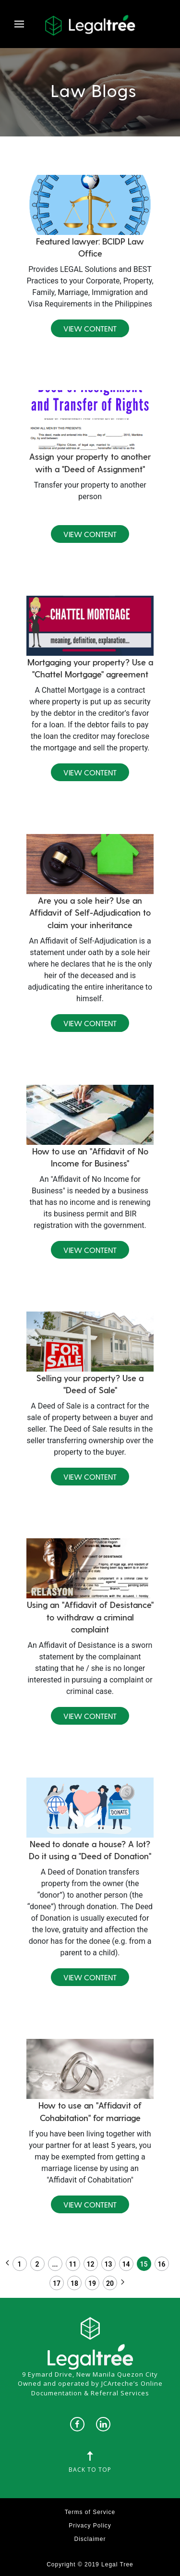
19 (92, 2283)
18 (74, 2283)
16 (162, 2264)
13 (108, 2264)
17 (56, 2283)
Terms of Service (90, 2512)
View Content (90, 328)
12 (91, 2264)
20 (110, 2283)
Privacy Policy (90, 2525)
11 (73, 2264)
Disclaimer (90, 2539)
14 (126, 2264)
